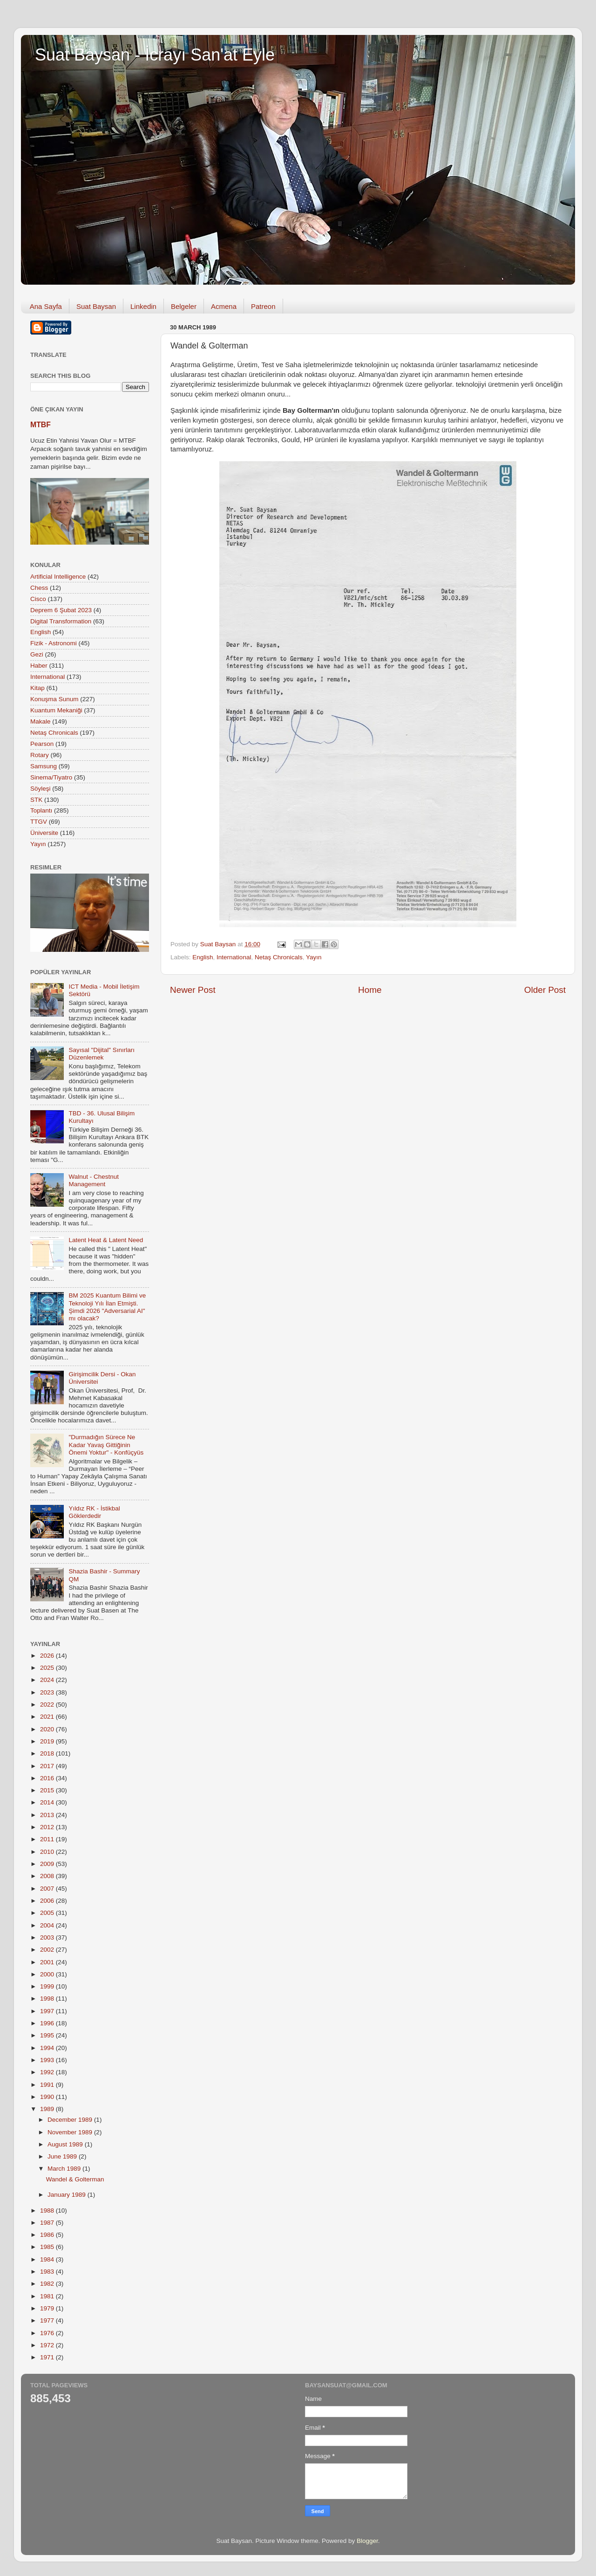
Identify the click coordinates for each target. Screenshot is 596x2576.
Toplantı (41, 810)
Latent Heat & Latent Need (105, 1240)
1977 (48, 2320)
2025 (48, 1667)
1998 (48, 1998)
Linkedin (143, 306)
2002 (48, 1949)
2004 (48, 1925)
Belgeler (183, 306)
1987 (48, 2222)
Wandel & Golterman (75, 2179)
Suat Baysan (96, 306)
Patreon (263, 306)
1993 (48, 2060)
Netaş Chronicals (279, 957)
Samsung (43, 766)
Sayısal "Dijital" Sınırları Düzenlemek (101, 1053)
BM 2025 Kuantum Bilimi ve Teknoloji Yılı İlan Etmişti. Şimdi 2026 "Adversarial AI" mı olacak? (107, 1307)
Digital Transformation (60, 621)
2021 (48, 1716)
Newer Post (193, 990)
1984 (48, 2259)
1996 (48, 2023)
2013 (48, 1814)
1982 (48, 2283)
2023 (48, 1692)
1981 (48, 2296)
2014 (48, 1802)
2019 (48, 1741)
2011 (48, 1839)
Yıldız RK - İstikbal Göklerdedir (94, 1512)
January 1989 (67, 2194)
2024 (48, 1679)
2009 (48, 1863)
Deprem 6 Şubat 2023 (61, 610)
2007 (48, 1888)
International (234, 957)
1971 (48, 2357)
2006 (48, 1900)
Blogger (367, 2540)
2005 (48, 1912)
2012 (48, 1827)
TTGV (38, 821)
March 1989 (64, 2168)
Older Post (545, 990)
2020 (48, 1729)
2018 (48, 1753)
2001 (48, 1962)
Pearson (42, 743)
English (202, 957)
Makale (40, 721)
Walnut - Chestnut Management (93, 1180)
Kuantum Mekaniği (56, 710)
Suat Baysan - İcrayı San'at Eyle (155, 54)
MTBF (40, 425)
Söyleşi (40, 788)
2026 (48, 1655)
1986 (48, 2234)
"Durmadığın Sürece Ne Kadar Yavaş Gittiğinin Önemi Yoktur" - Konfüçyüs (105, 1444)
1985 (48, 2246)
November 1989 (70, 2132)
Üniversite (44, 832)
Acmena (224, 306)
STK (36, 799)
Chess (39, 587)
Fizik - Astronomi (53, 643)
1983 (48, 2271)
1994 (48, 2047)
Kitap (37, 687)
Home (369, 990)
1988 (48, 2210)
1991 (48, 2084)
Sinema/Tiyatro (51, 777)
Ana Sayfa (46, 306)
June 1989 (63, 2156)
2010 (48, 1851)
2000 (48, 1974)
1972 (48, 2345)
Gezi (36, 654)
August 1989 (66, 2144)
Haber (38, 665)
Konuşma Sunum (54, 699)
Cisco (38, 598)
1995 (48, 2035)
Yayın (314, 957)
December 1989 (70, 2119)
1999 (48, 1986)
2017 (48, 1766)
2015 (48, 1790)
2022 (48, 1704)
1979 (48, 2308)
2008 (48, 1875)
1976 (48, 2333)
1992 (48, 2072)
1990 (48, 2096)
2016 (48, 1778)
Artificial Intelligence (58, 576)
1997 (48, 2011)
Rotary (39, 755)
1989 (48, 2108)
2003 (48, 1937)
